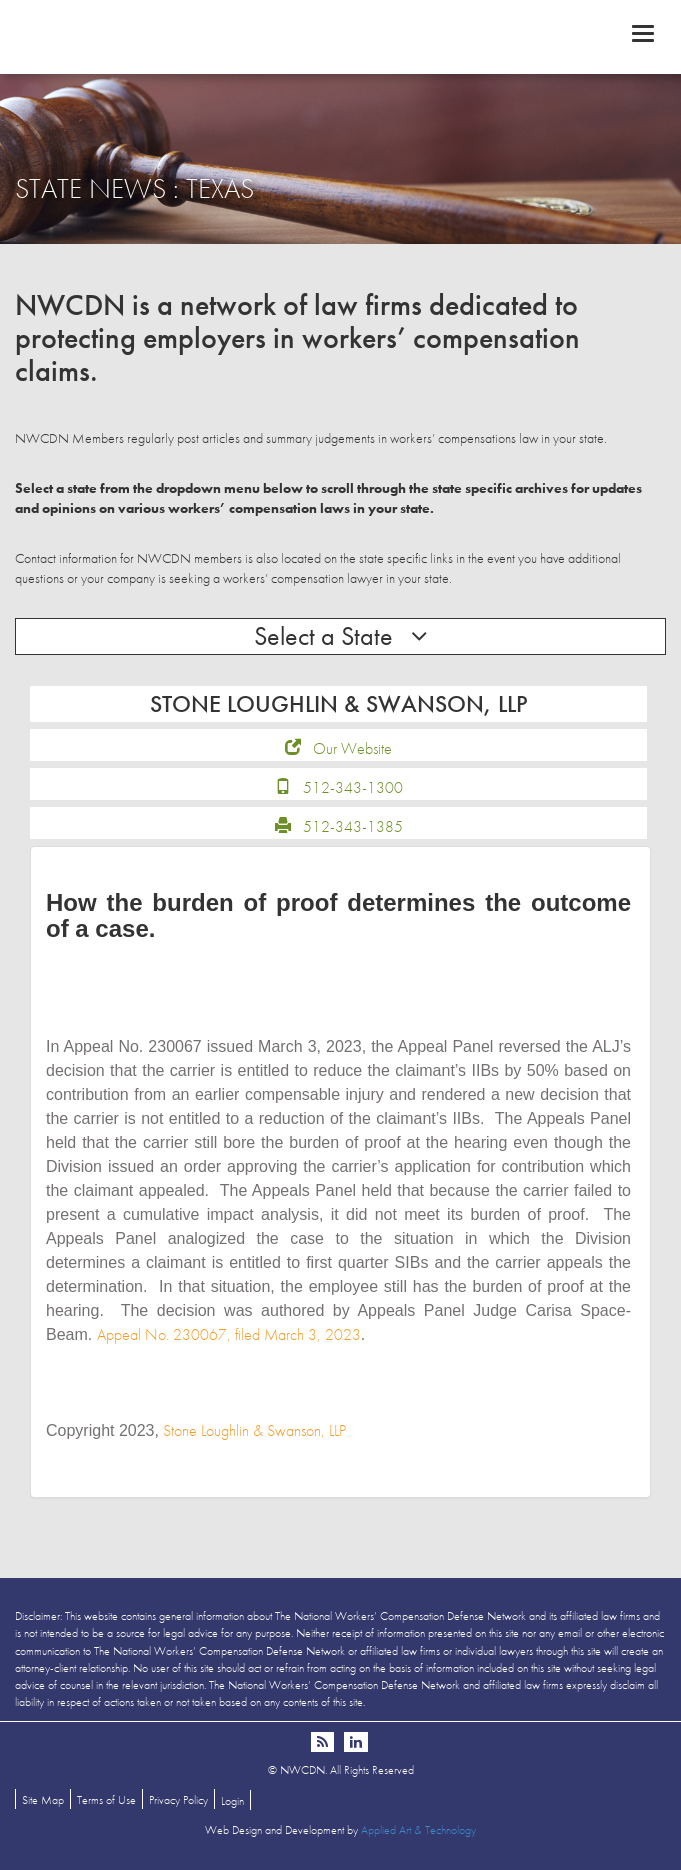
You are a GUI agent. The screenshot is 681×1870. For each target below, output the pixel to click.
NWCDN (340, 36)
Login (232, 1801)
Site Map (43, 1800)
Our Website (352, 748)
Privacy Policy (178, 1800)
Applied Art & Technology (418, 1830)
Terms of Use (106, 1800)
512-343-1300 (353, 787)
